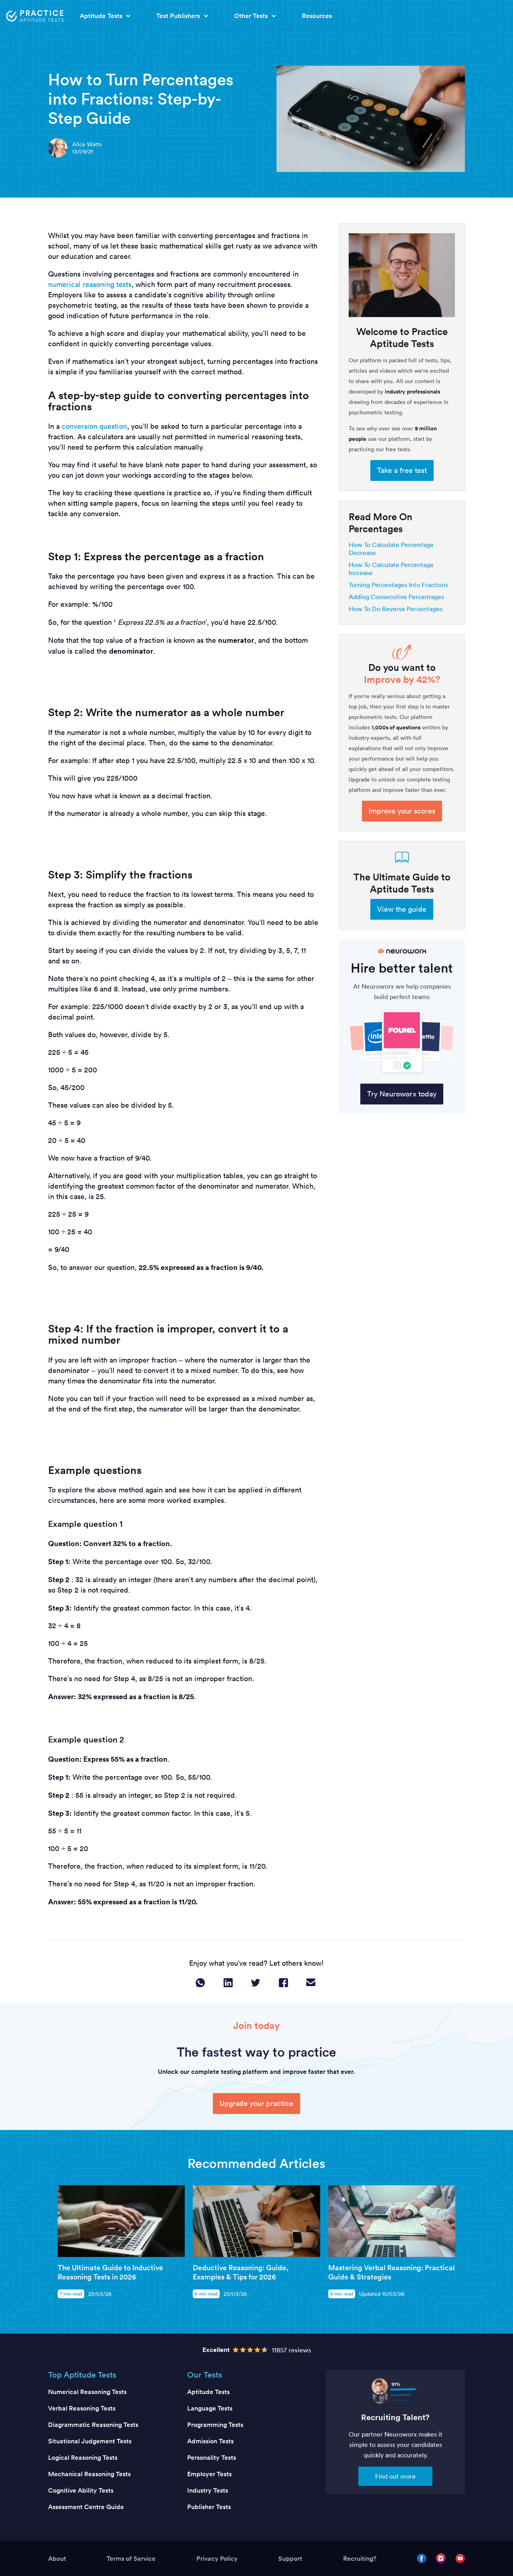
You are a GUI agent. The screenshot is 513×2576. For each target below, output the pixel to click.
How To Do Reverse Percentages (395, 609)
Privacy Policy (217, 2558)
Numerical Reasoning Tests (87, 2392)
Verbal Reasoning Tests (81, 2408)
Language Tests (209, 2408)
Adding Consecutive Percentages (396, 597)
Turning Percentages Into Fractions (398, 585)
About (57, 2558)
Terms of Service (131, 2558)
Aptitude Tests (208, 2392)
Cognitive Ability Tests (80, 2490)
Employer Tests (209, 2474)
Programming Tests (215, 2425)
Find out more (395, 2476)
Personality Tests (211, 2457)
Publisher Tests (209, 2507)
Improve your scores (402, 811)
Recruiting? (359, 2558)
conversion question (94, 426)
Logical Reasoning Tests (82, 2457)
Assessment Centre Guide (86, 2507)
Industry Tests (207, 2490)
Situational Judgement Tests (89, 2441)
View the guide (401, 909)
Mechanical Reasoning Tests (89, 2474)
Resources (317, 16)
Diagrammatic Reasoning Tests (93, 2425)
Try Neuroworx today (401, 1093)
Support (290, 2558)
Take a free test (402, 470)
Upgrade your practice (256, 2103)
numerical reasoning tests (89, 284)
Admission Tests (210, 2441)
